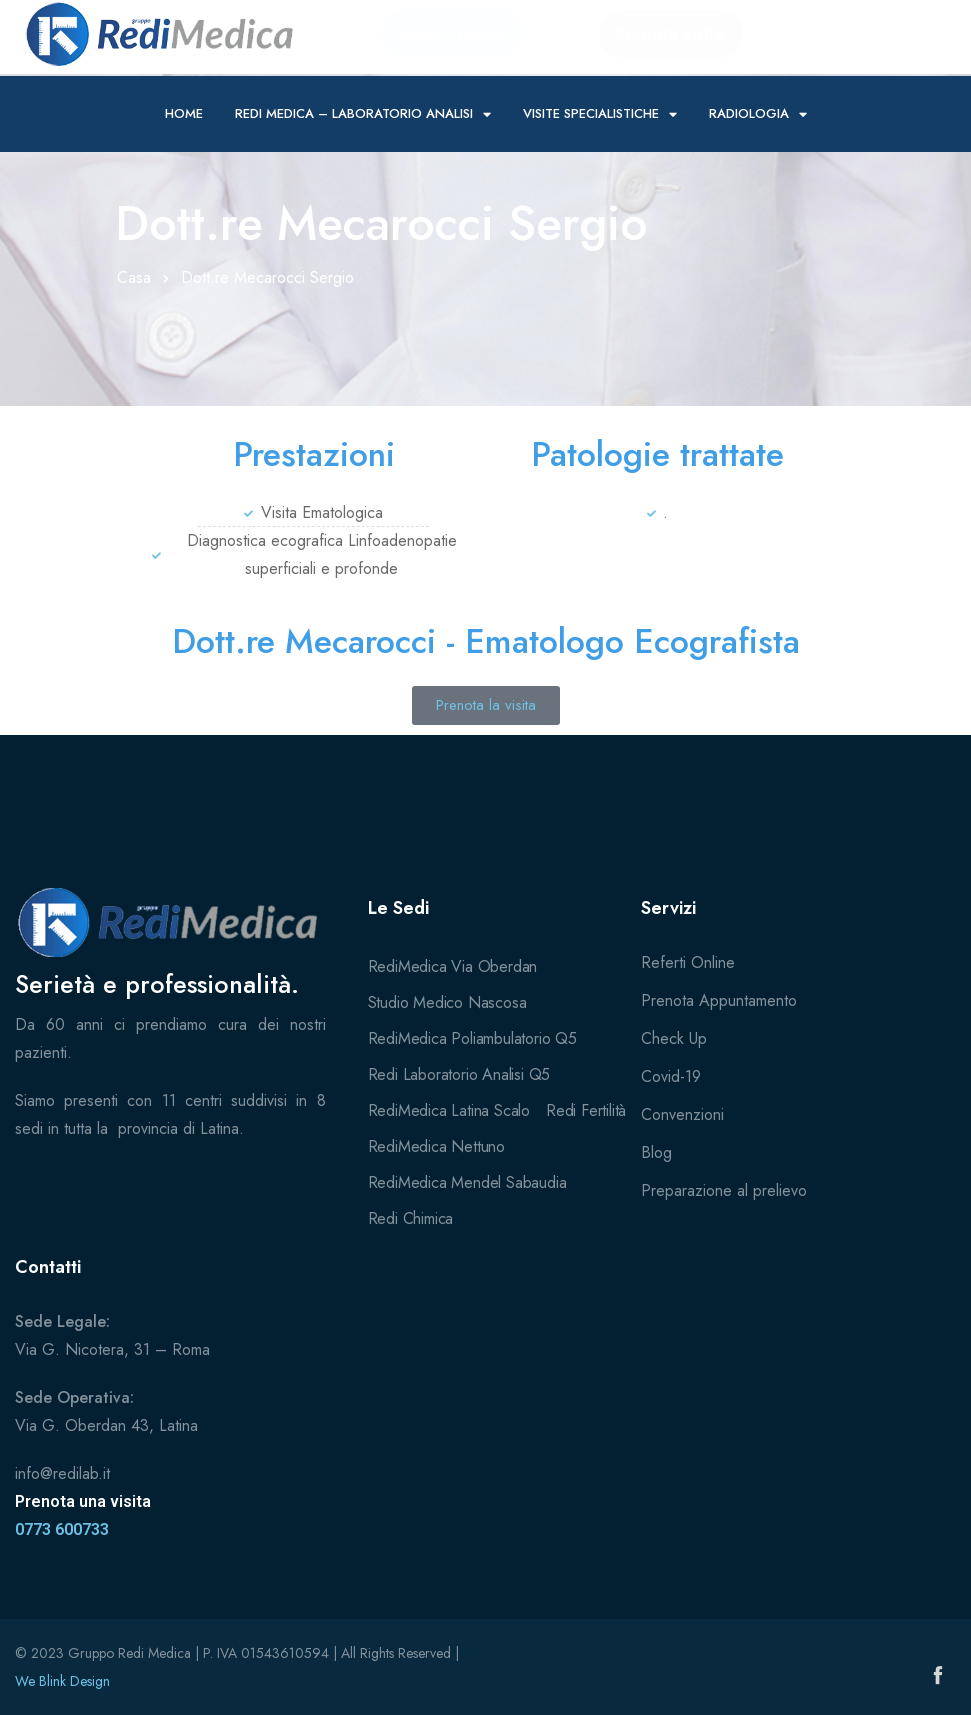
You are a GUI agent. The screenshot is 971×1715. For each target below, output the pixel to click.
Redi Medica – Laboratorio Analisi (363, 114)
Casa (134, 277)
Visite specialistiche (600, 114)
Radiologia (758, 114)
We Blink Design (62, 1681)
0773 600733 (62, 1529)
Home (184, 113)
